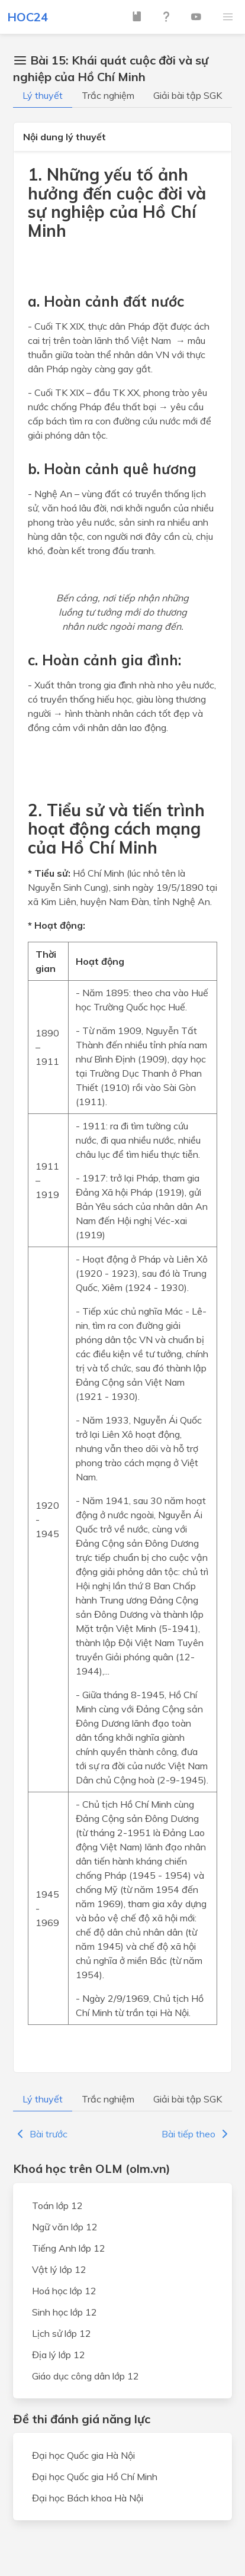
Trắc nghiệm (108, 95)
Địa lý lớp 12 (58, 2355)
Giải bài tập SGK (187, 95)
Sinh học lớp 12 (64, 2312)
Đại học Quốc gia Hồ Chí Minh (94, 2476)
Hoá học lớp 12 (64, 2291)
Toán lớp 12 (57, 2205)
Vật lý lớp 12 (59, 2269)
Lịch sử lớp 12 (61, 2333)
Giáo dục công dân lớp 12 (85, 2376)
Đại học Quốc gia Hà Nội (83, 2455)
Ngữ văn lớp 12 (65, 2227)
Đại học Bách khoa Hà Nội (87, 2498)
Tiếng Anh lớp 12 (68, 2248)
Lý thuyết (42, 95)
